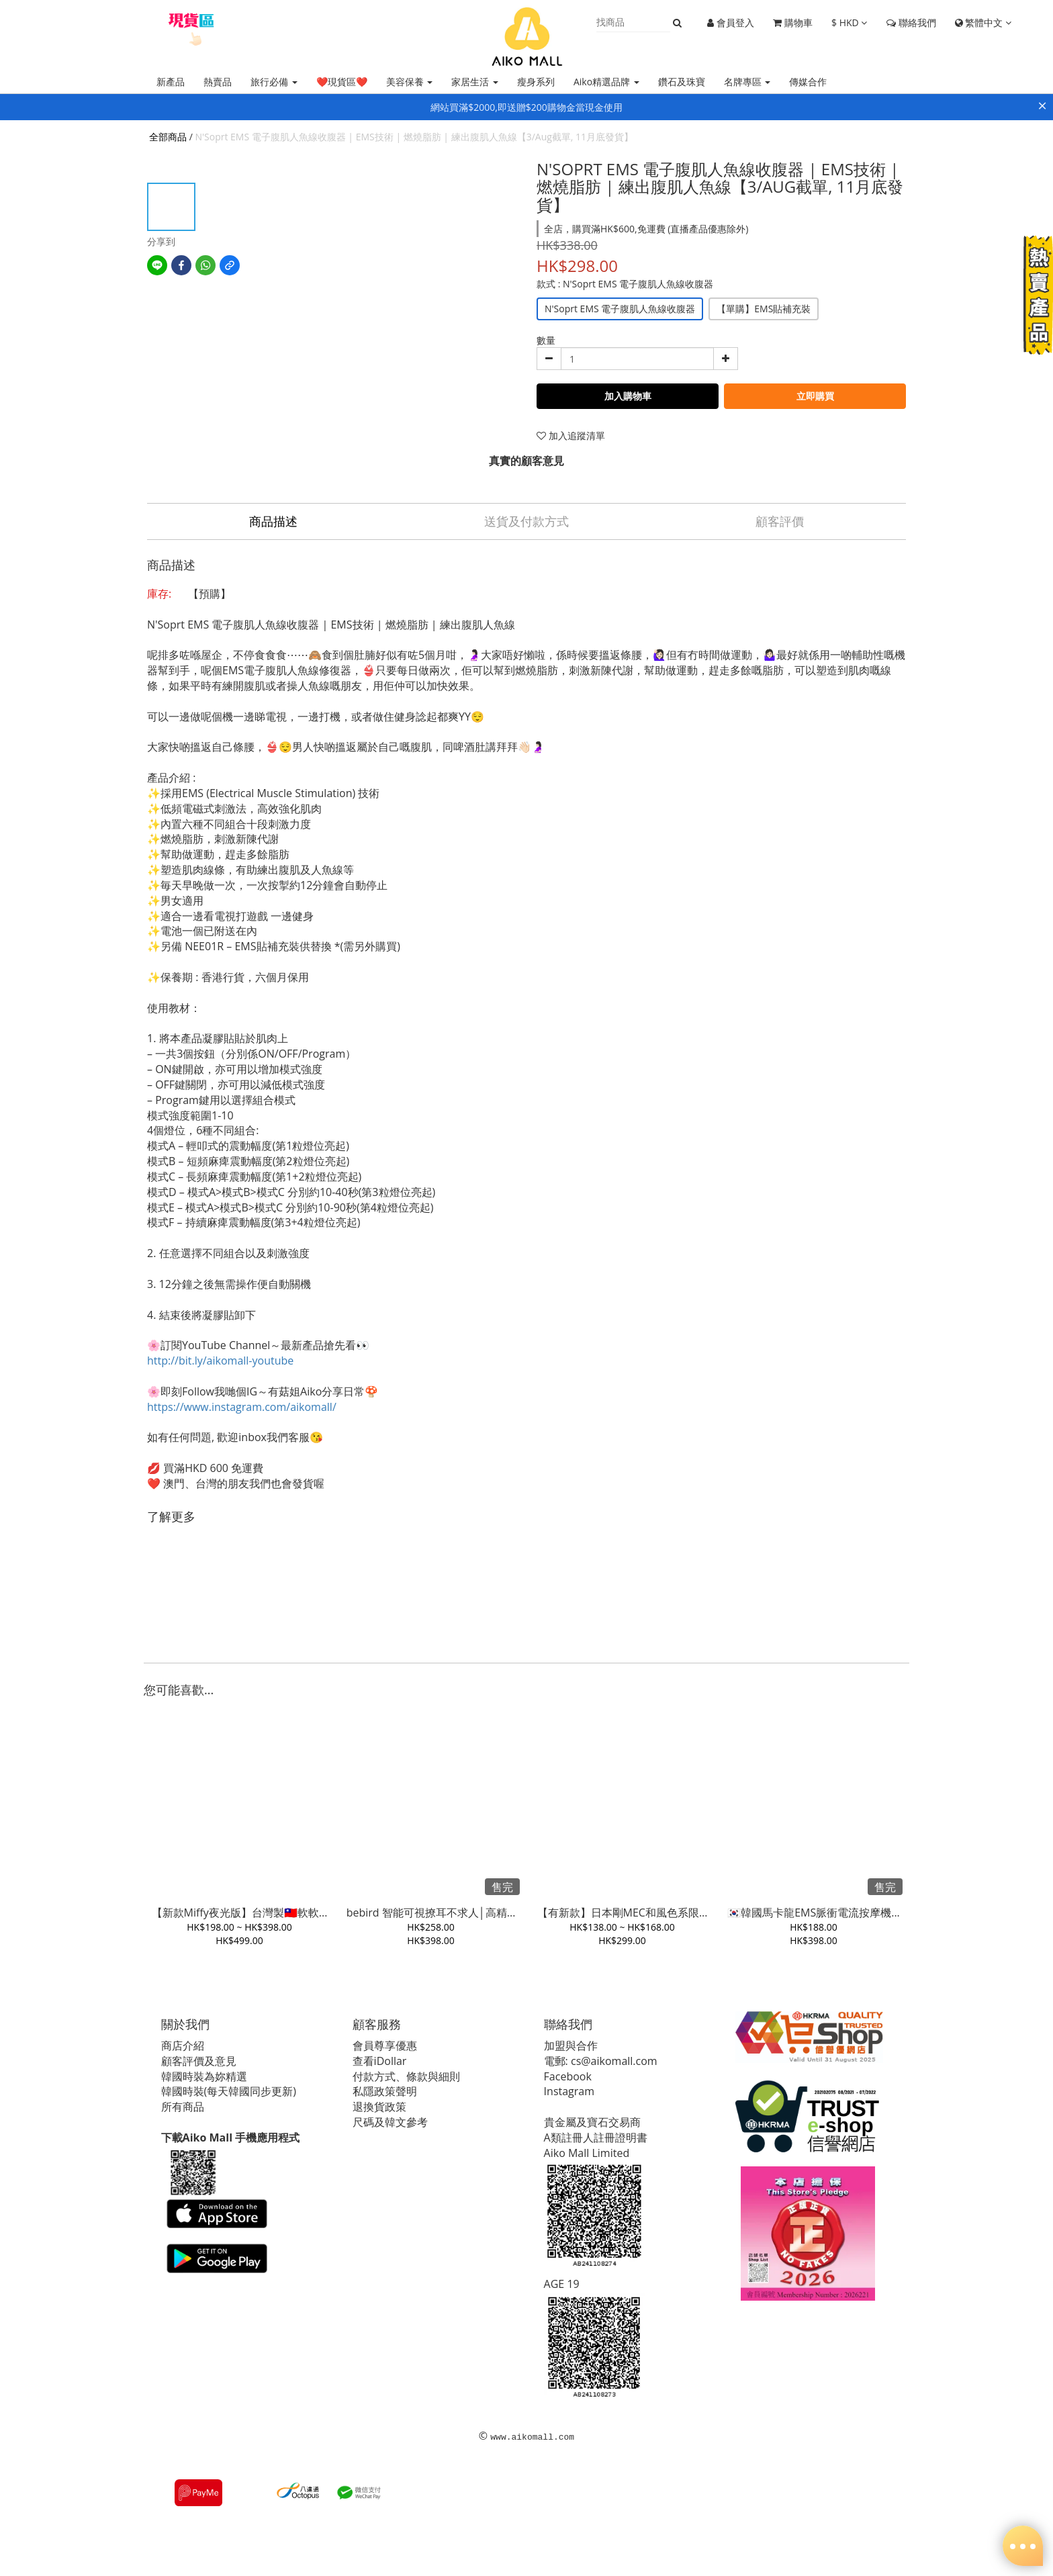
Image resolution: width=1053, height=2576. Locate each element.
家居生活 (474, 81)
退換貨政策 (382, 2106)
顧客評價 (780, 521)
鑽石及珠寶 (681, 81)
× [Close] (1042, 105)
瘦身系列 (536, 81)
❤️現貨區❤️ (341, 81)
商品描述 (273, 521)
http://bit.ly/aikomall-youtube (220, 1360)
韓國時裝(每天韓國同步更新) (231, 2091)
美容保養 (409, 81)
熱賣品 (217, 81)
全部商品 (168, 136)
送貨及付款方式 (526, 521)
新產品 (170, 81)
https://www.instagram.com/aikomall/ (241, 1406)
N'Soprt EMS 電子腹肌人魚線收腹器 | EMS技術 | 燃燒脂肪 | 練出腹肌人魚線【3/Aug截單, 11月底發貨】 (414, 136)
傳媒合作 (808, 81)
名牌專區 (747, 81)
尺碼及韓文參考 (392, 2122)
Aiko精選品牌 (606, 81)
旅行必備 (273, 81)
